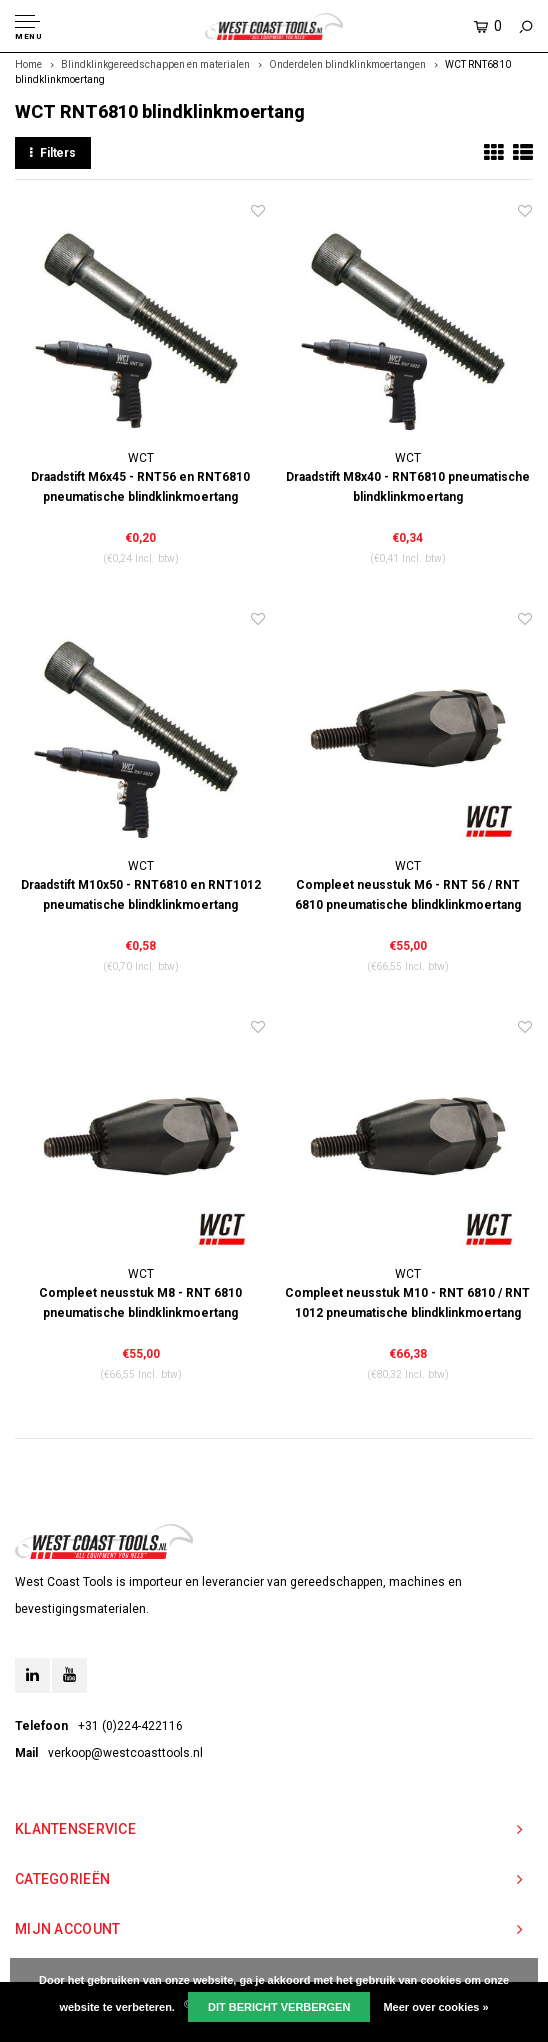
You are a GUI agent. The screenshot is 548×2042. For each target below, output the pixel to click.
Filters (53, 153)
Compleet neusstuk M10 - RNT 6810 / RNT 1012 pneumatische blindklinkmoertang (407, 1303)
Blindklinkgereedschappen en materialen (155, 64)
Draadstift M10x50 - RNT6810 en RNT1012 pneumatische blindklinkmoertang (141, 895)
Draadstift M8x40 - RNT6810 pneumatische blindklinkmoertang (408, 487)
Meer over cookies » (435, 2007)
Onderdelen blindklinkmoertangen (347, 64)
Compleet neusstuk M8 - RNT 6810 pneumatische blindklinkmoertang (140, 1303)
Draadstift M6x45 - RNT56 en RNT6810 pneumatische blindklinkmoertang (140, 487)
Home (28, 64)
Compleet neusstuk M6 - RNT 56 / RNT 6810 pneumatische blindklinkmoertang (408, 895)
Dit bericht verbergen (279, 2007)
